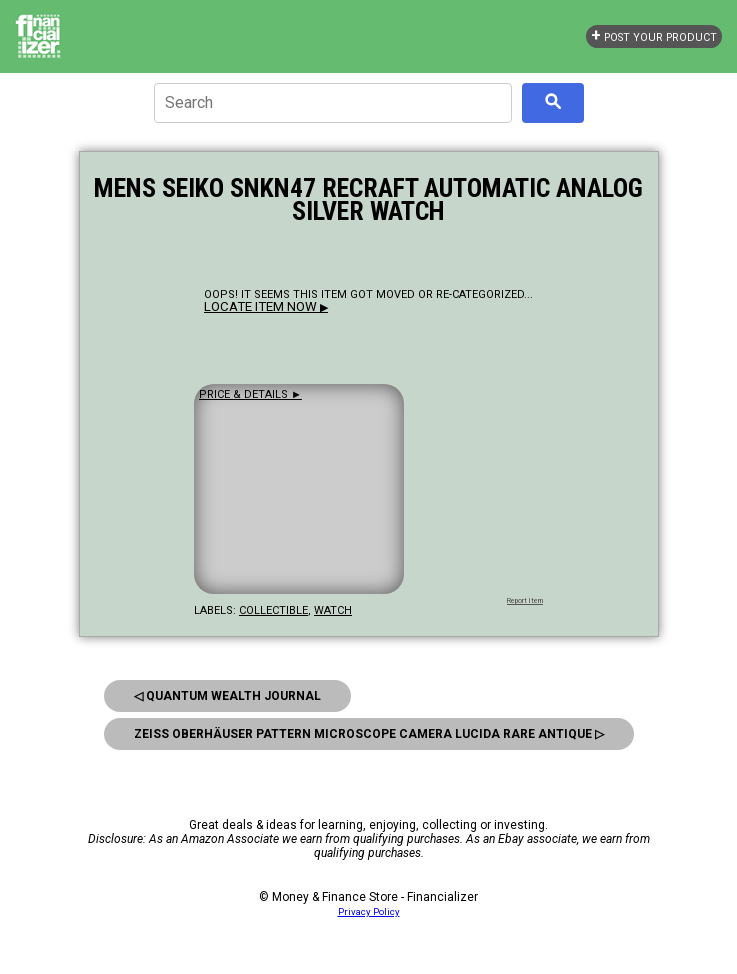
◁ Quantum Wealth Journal (227, 696)
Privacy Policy (369, 911)
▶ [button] (266, 307)
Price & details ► (250, 394)
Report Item (525, 601)
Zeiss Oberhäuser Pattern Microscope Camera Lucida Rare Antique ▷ (369, 734)
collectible (273, 610)
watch (333, 610)
